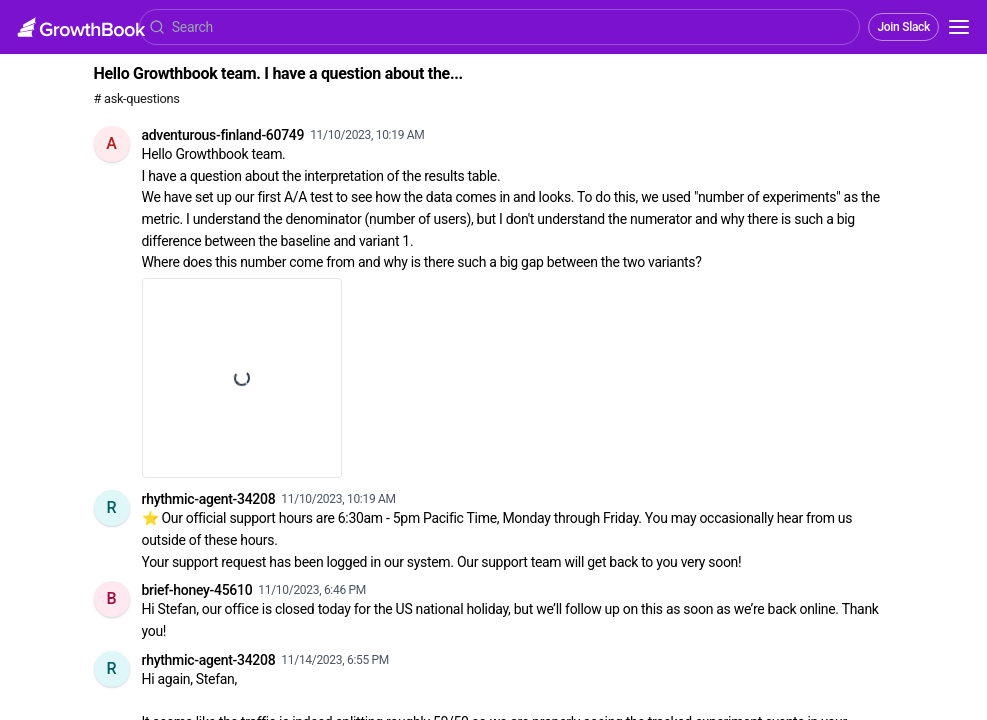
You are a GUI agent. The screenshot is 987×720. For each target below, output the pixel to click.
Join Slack (903, 27)
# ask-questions (137, 98)
